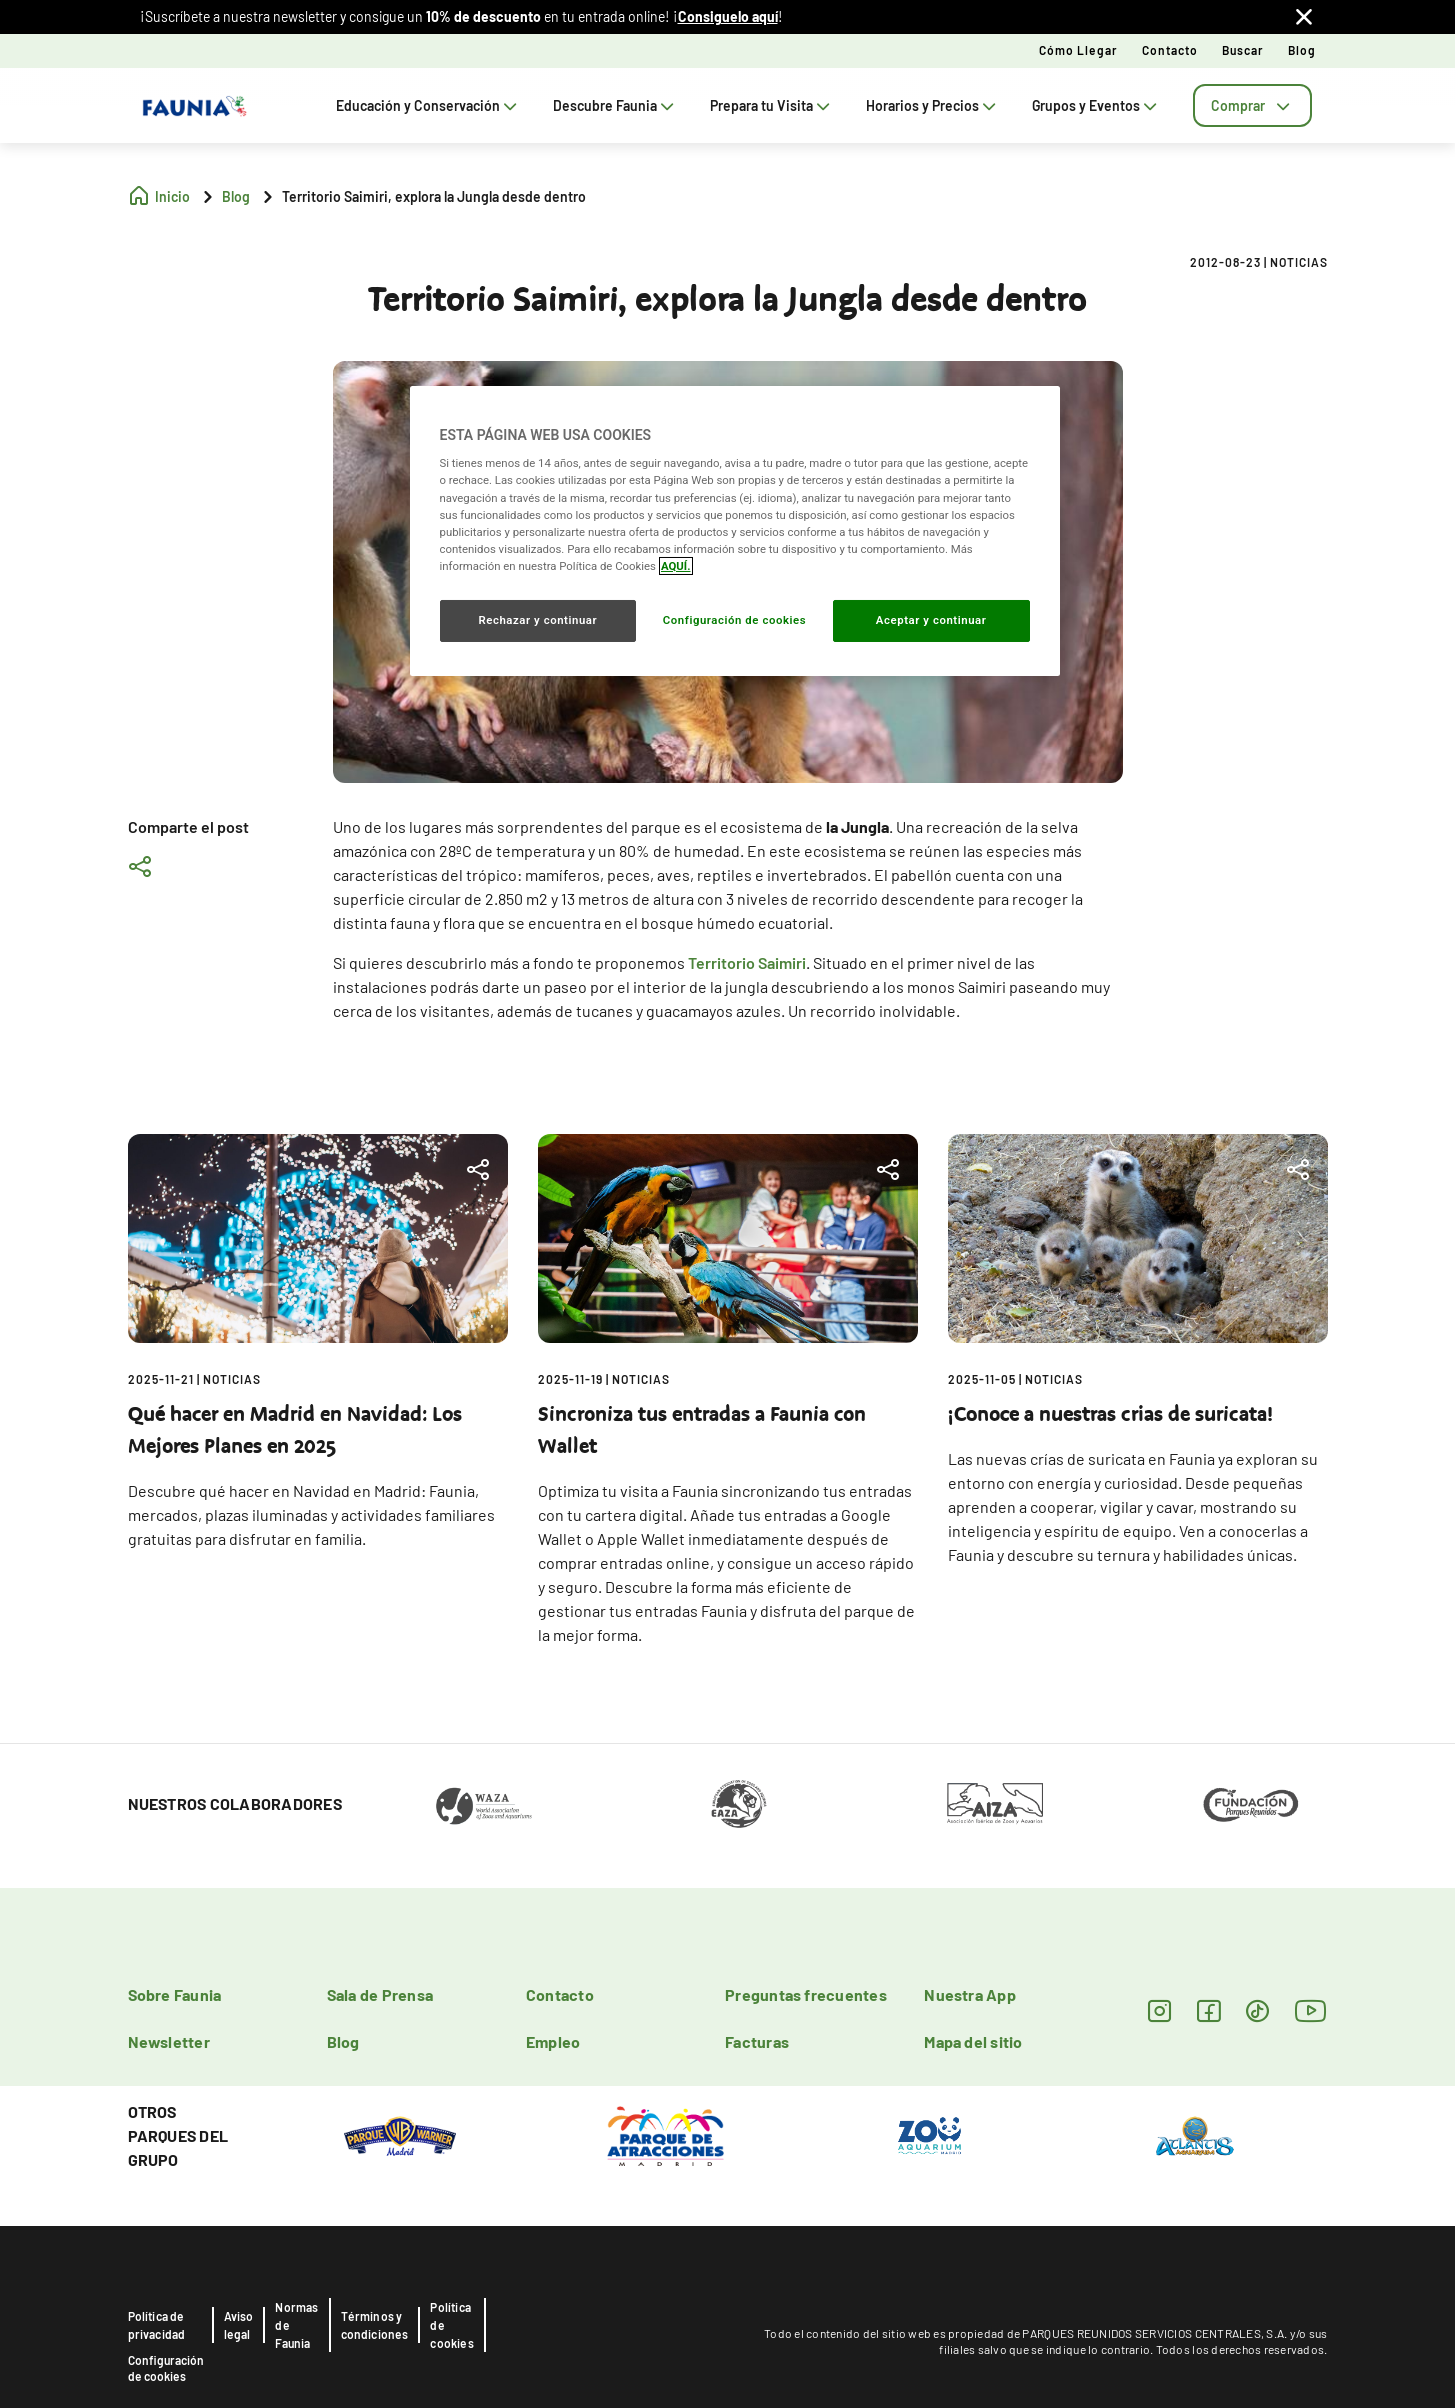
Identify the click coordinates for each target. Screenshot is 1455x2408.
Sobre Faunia (175, 1994)
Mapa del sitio (973, 2041)
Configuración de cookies (166, 2368)
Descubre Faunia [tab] (615, 105)
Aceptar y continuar (931, 620)
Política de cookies (451, 2325)
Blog (1302, 50)
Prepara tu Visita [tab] (772, 105)
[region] (735, 531)
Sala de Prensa (380, 1994)
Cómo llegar (1078, 50)
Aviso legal (239, 2325)
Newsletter (169, 2041)
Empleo (553, 2041)
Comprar (1252, 105)
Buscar (1243, 50)
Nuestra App (970, 1994)
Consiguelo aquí (728, 16)
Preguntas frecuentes (806, 1994)
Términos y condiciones (375, 2325)
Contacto (1170, 50)
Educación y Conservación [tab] (428, 105)
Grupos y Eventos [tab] (1096, 105)
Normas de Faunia (296, 2325)
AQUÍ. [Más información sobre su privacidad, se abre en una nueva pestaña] (676, 566)
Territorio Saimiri (747, 962)
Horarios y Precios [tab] (933, 105)
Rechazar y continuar (537, 620)
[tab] (1252, 105)
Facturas (757, 2041)
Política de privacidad (157, 2325)
